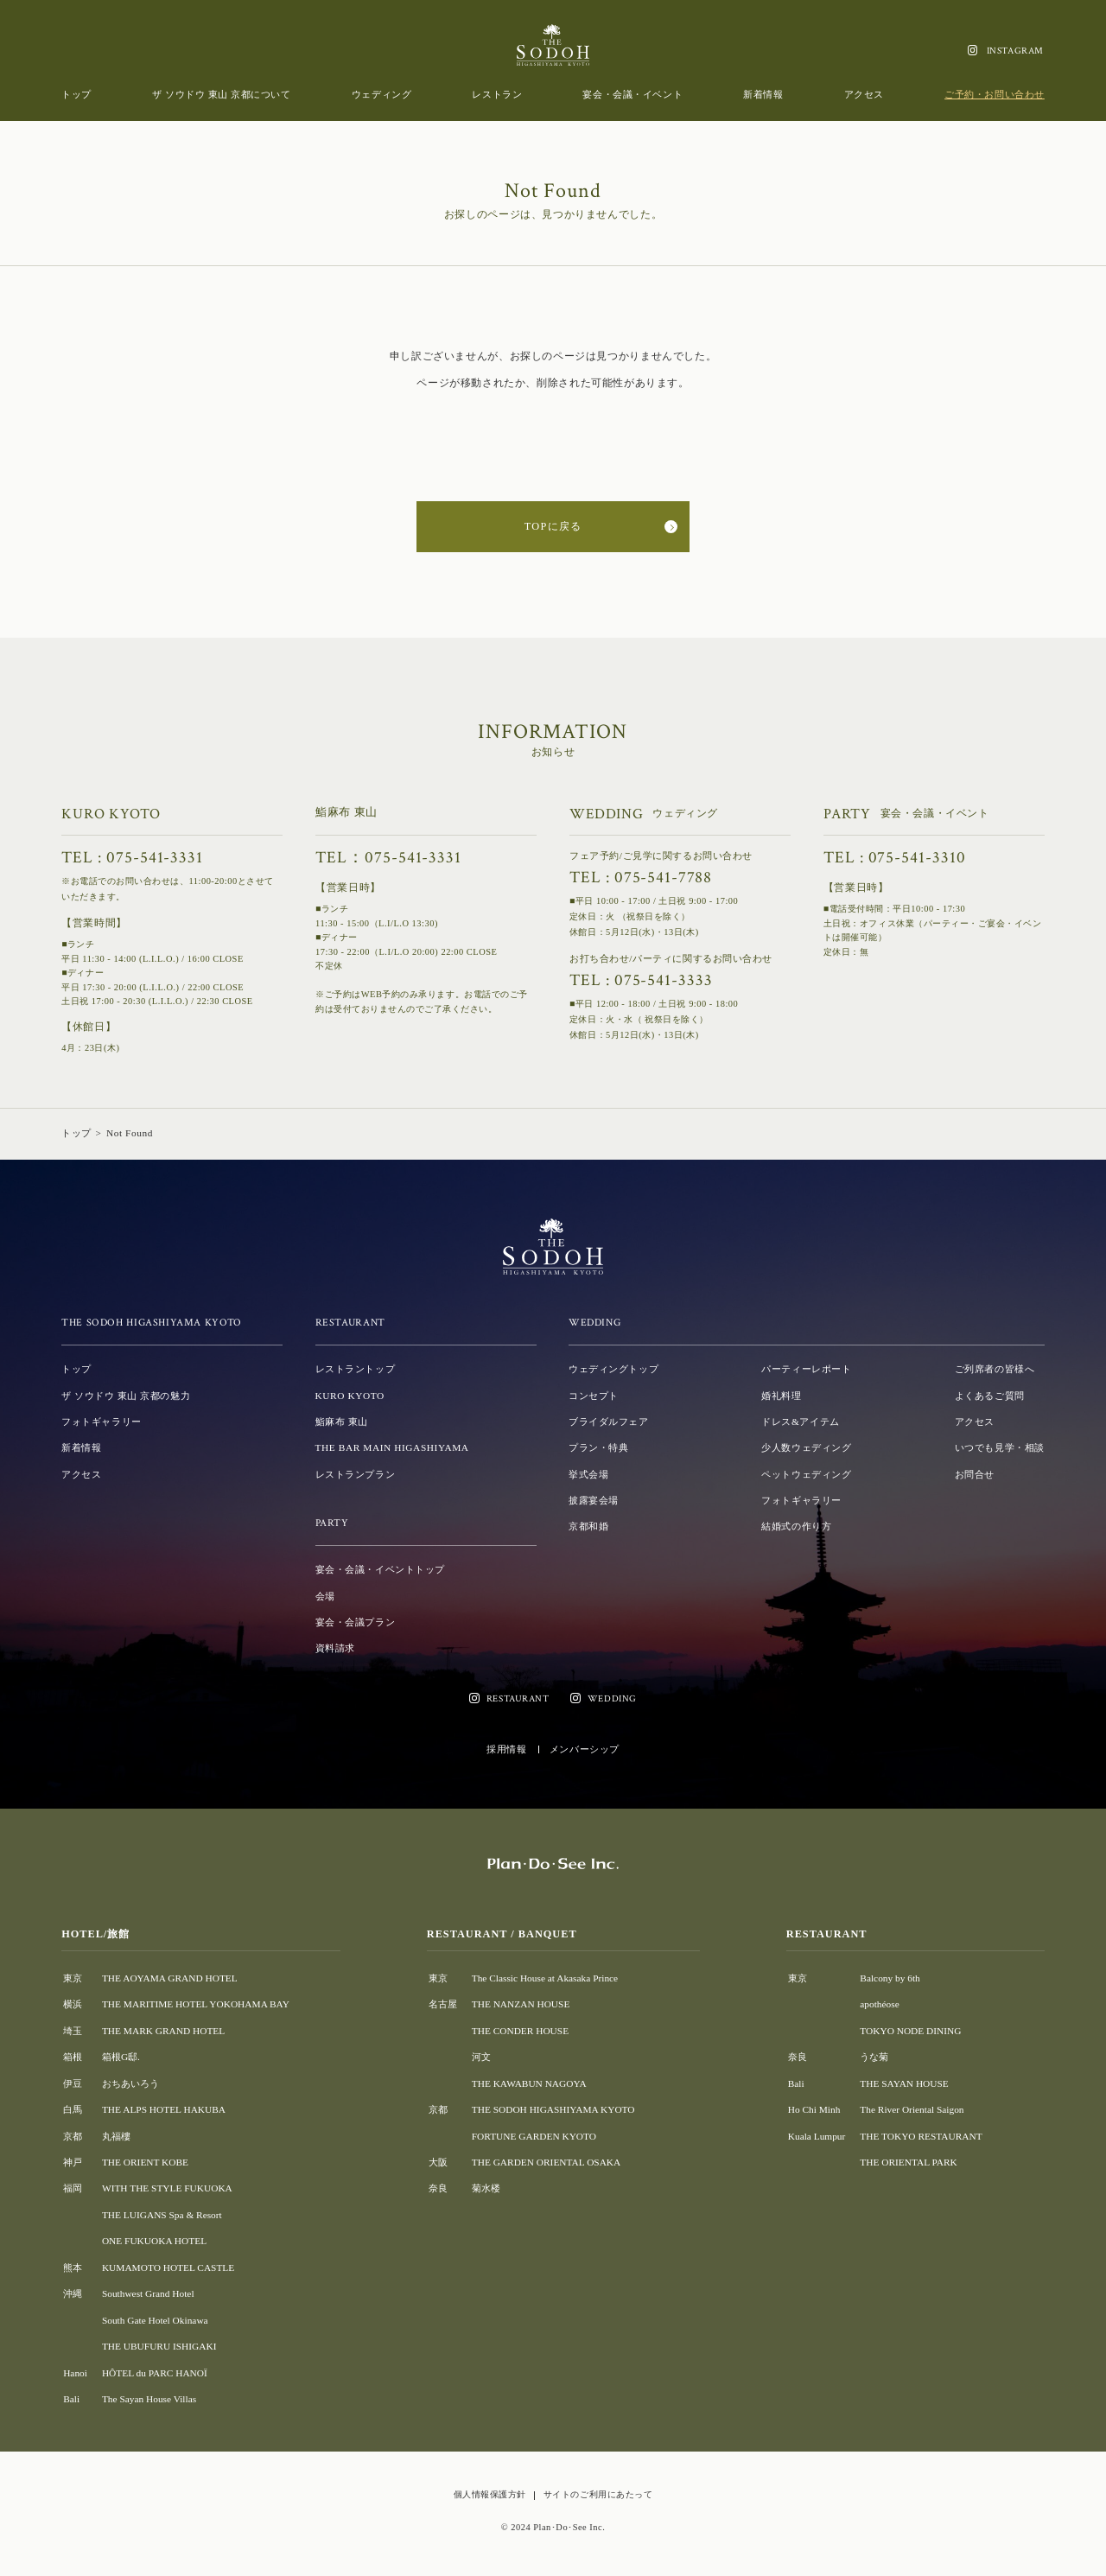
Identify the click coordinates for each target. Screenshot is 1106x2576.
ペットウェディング (806, 1474)
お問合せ (975, 1474)
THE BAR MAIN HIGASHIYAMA (392, 1447)
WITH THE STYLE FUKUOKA (167, 2188)
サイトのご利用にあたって (597, 2494)
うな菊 (874, 2056)
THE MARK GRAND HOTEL (163, 2031)
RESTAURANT (518, 1698)
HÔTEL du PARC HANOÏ (154, 2373)
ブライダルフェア (609, 1421)
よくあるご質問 (990, 1395)
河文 (481, 2056)
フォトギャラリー (101, 1421)
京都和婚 (588, 1526)
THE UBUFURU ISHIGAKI (159, 2346)
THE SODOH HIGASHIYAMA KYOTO (553, 2109)
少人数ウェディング (806, 1447)
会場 (325, 1596)
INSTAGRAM (1015, 50)
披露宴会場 (594, 1500)
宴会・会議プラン (355, 1622)
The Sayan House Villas (149, 2399)
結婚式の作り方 (796, 1526)
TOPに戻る (553, 526)
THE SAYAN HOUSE (904, 2083)
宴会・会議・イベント (632, 94)
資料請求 (335, 1648)
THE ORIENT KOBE (145, 2162)
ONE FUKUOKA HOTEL (154, 2241)
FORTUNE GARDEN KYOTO (534, 2136)
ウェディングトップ (613, 1369)
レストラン (497, 94)
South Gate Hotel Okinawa (155, 2320)
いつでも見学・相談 (1000, 1447)
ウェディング (381, 94)
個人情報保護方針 (490, 2494)
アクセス (864, 94)
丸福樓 (116, 2136)
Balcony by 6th (889, 1978)
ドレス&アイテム (800, 1421)
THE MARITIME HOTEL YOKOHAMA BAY (195, 2004)
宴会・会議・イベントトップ (380, 1569)
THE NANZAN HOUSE (521, 2004)
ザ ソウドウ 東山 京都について (221, 94)
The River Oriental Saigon (911, 2109)
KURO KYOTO (350, 1395)
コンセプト (594, 1395)
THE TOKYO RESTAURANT (921, 2136)
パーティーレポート (806, 1369)
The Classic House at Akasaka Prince (545, 1978)
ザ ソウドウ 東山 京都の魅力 (125, 1395)
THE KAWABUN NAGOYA (529, 2083)
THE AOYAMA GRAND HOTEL (170, 1978)
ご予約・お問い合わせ (994, 94)
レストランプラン (355, 1474)
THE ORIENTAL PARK (908, 2162)
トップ (76, 94)
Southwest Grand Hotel (148, 2293)
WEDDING (612, 1698)
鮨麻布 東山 (341, 1421)
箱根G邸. (121, 2056)
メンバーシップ (585, 1749)
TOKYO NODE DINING (910, 2031)
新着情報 (763, 94)
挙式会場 (588, 1474)
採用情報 (506, 1749)
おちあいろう (130, 2083)
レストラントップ (355, 1369)
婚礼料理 (781, 1395)
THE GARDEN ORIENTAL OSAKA (546, 2162)
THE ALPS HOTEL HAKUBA (164, 2109)
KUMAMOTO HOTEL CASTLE (168, 2267)
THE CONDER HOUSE (520, 2031)
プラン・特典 (598, 1447)
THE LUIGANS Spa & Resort (162, 2215)
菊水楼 (486, 2188)
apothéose (879, 2004)
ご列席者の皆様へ (995, 1369)
